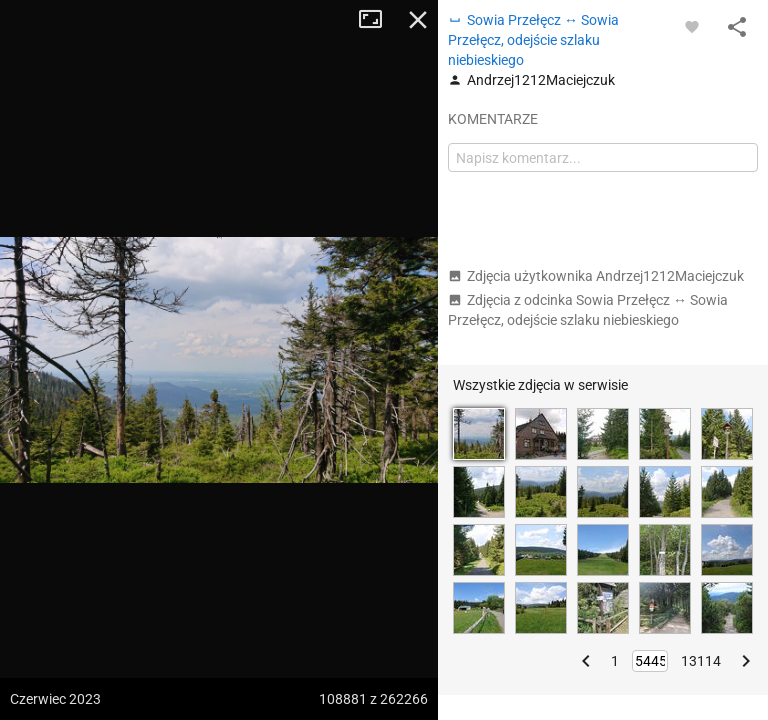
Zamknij (418, 20)
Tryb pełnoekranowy (378, 20)
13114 (701, 661)
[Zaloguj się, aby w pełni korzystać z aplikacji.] (692, 26)
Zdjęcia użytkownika (596, 276)
